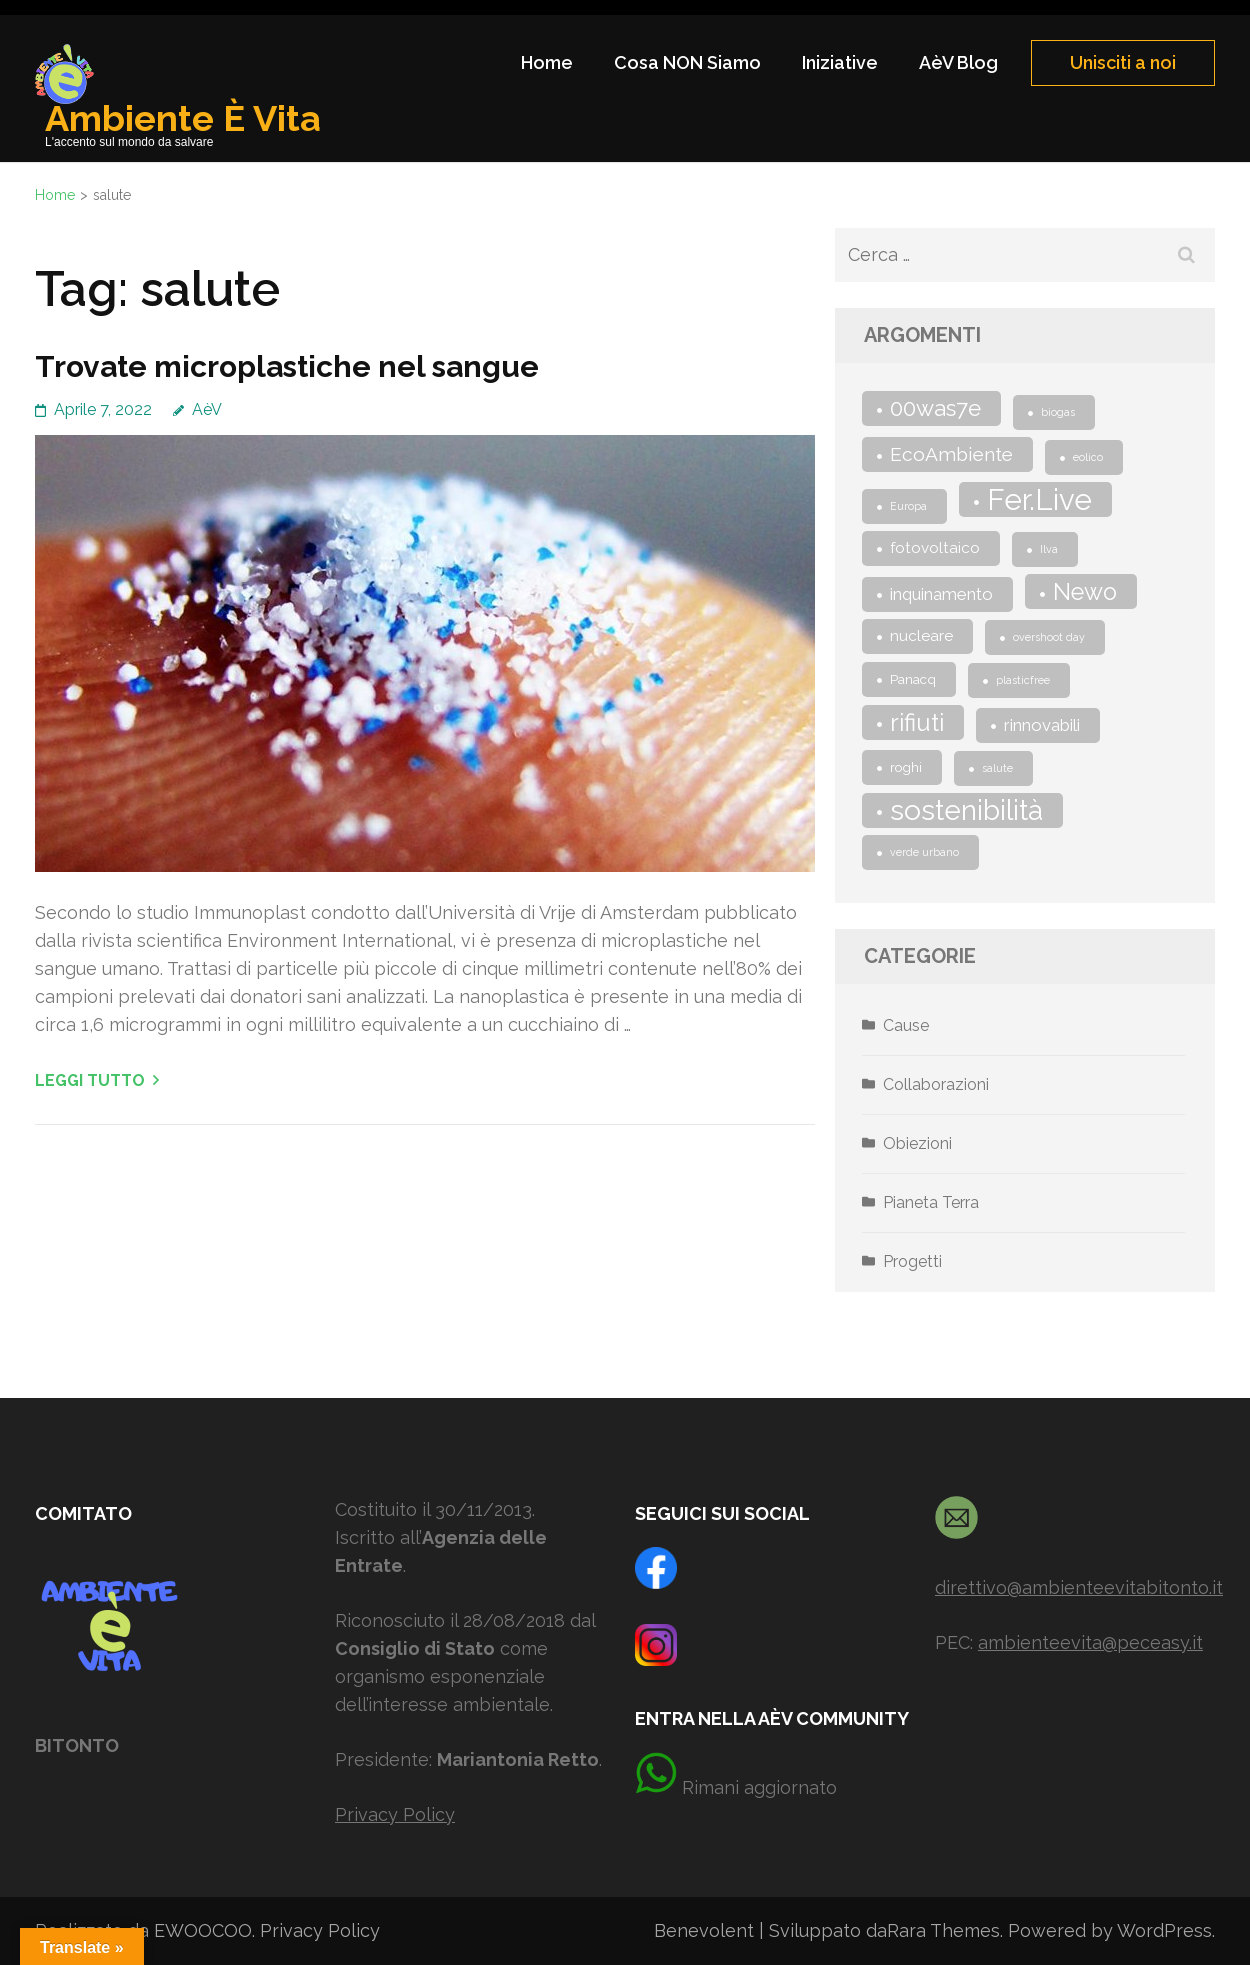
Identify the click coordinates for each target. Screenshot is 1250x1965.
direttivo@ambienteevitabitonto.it (1079, 1587)
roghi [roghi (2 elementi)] (906, 767)
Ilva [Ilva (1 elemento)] (1049, 549)
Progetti (912, 1261)
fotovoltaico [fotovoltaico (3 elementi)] (935, 548)
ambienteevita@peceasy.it (1090, 1642)
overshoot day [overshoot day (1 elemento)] (1049, 637)
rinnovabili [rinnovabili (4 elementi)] (1042, 725)
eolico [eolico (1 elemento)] (1088, 457)
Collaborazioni (936, 1084)
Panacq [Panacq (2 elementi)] (913, 679)
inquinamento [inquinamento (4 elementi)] (941, 594)
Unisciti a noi (1123, 62)
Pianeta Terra (931, 1202)
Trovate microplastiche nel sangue (287, 366)
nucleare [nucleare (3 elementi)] (921, 636)
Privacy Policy (395, 1814)
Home (547, 62)
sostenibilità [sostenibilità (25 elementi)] (966, 810)
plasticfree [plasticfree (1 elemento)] (1023, 680)
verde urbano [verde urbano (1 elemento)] (924, 852)
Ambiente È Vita (183, 118)
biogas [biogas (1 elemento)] (1058, 412)
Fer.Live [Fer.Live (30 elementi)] (1039, 499)
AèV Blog (958, 62)
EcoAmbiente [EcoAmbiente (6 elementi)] (951, 454)
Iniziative (840, 62)
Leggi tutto (90, 1080)
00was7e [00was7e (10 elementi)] (935, 408)
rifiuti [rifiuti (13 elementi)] (917, 722)
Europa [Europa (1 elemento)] (908, 506)
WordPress (1164, 1930)
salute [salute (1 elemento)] (997, 768)
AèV (207, 409)
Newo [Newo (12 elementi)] (1085, 591)
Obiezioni (917, 1143)
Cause (906, 1025)
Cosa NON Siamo (687, 62)
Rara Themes (943, 1930)
